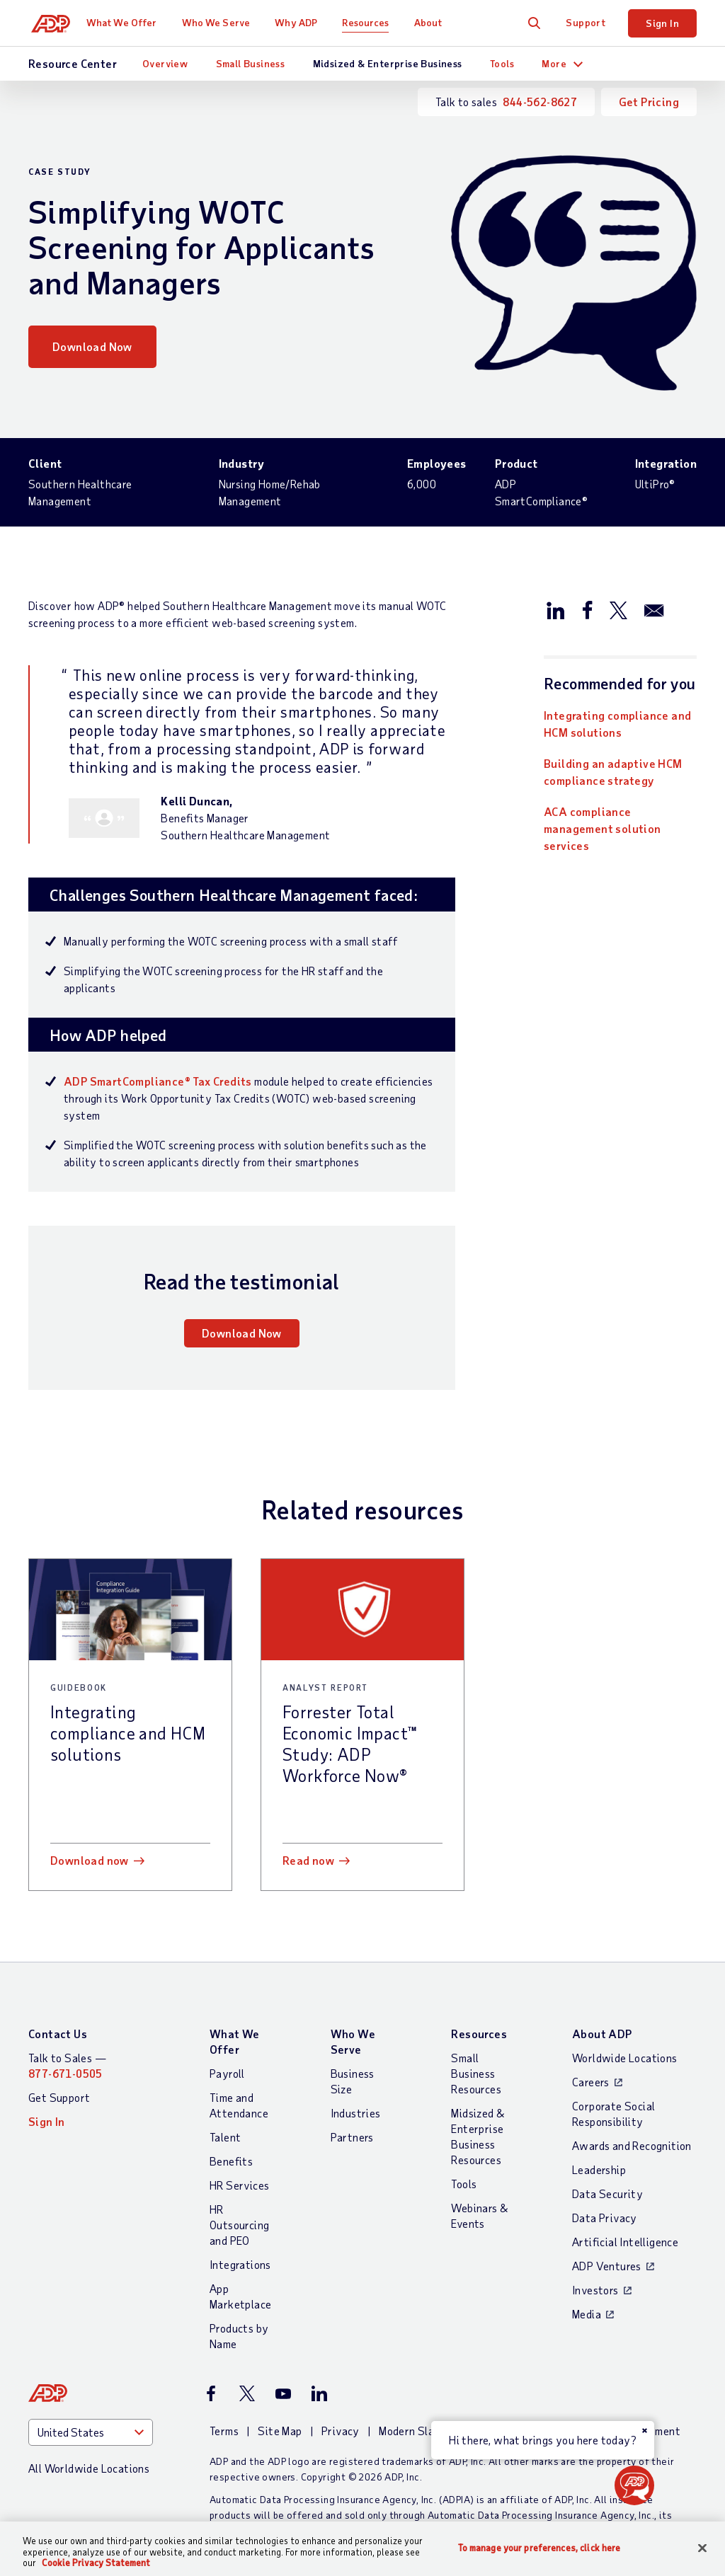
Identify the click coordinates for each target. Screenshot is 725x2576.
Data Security (607, 2193)
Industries (356, 2113)
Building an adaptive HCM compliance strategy (613, 772)
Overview (165, 63)
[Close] (702, 2547)
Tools (502, 63)
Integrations (240, 2264)
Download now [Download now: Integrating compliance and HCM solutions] (89, 1860)
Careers (591, 2081)
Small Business (250, 63)
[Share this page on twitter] (618, 609)
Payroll (227, 2073)
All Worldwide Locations (88, 2468)
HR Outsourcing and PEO (239, 2224)
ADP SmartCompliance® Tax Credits (158, 1081)
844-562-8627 (540, 101)
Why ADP (302, 22)
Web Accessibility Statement (607, 2430)
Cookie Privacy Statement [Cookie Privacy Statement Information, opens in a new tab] (96, 2562)
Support (585, 22)
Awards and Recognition (632, 2145)
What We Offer (128, 22)
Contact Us (57, 2033)
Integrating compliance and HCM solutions (617, 723)
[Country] (90, 2432)
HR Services (239, 2185)
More (554, 63)
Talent (225, 2137)
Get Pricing (649, 101)
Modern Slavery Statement (447, 2430)
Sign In (662, 23)
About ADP (602, 2033)
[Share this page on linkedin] (556, 609)
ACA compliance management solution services (602, 828)
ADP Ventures (606, 2265)
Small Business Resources (476, 2073)
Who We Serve (222, 22)
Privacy (340, 2430)
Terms (224, 2430)
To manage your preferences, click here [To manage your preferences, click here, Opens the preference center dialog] (539, 2547)
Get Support (59, 2097)
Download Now (92, 346)
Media (586, 2314)
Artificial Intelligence (625, 2241)
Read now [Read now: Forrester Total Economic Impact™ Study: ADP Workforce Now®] (308, 1860)
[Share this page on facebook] (587, 609)
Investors (595, 2289)
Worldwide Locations (625, 2057)
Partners (352, 2137)
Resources (371, 22)
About (434, 22)
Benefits (231, 2161)
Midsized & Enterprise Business (387, 63)
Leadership (599, 2169)
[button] (634, 2485)
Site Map (280, 2430)
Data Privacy (604, 2217)
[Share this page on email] (654, 609)
